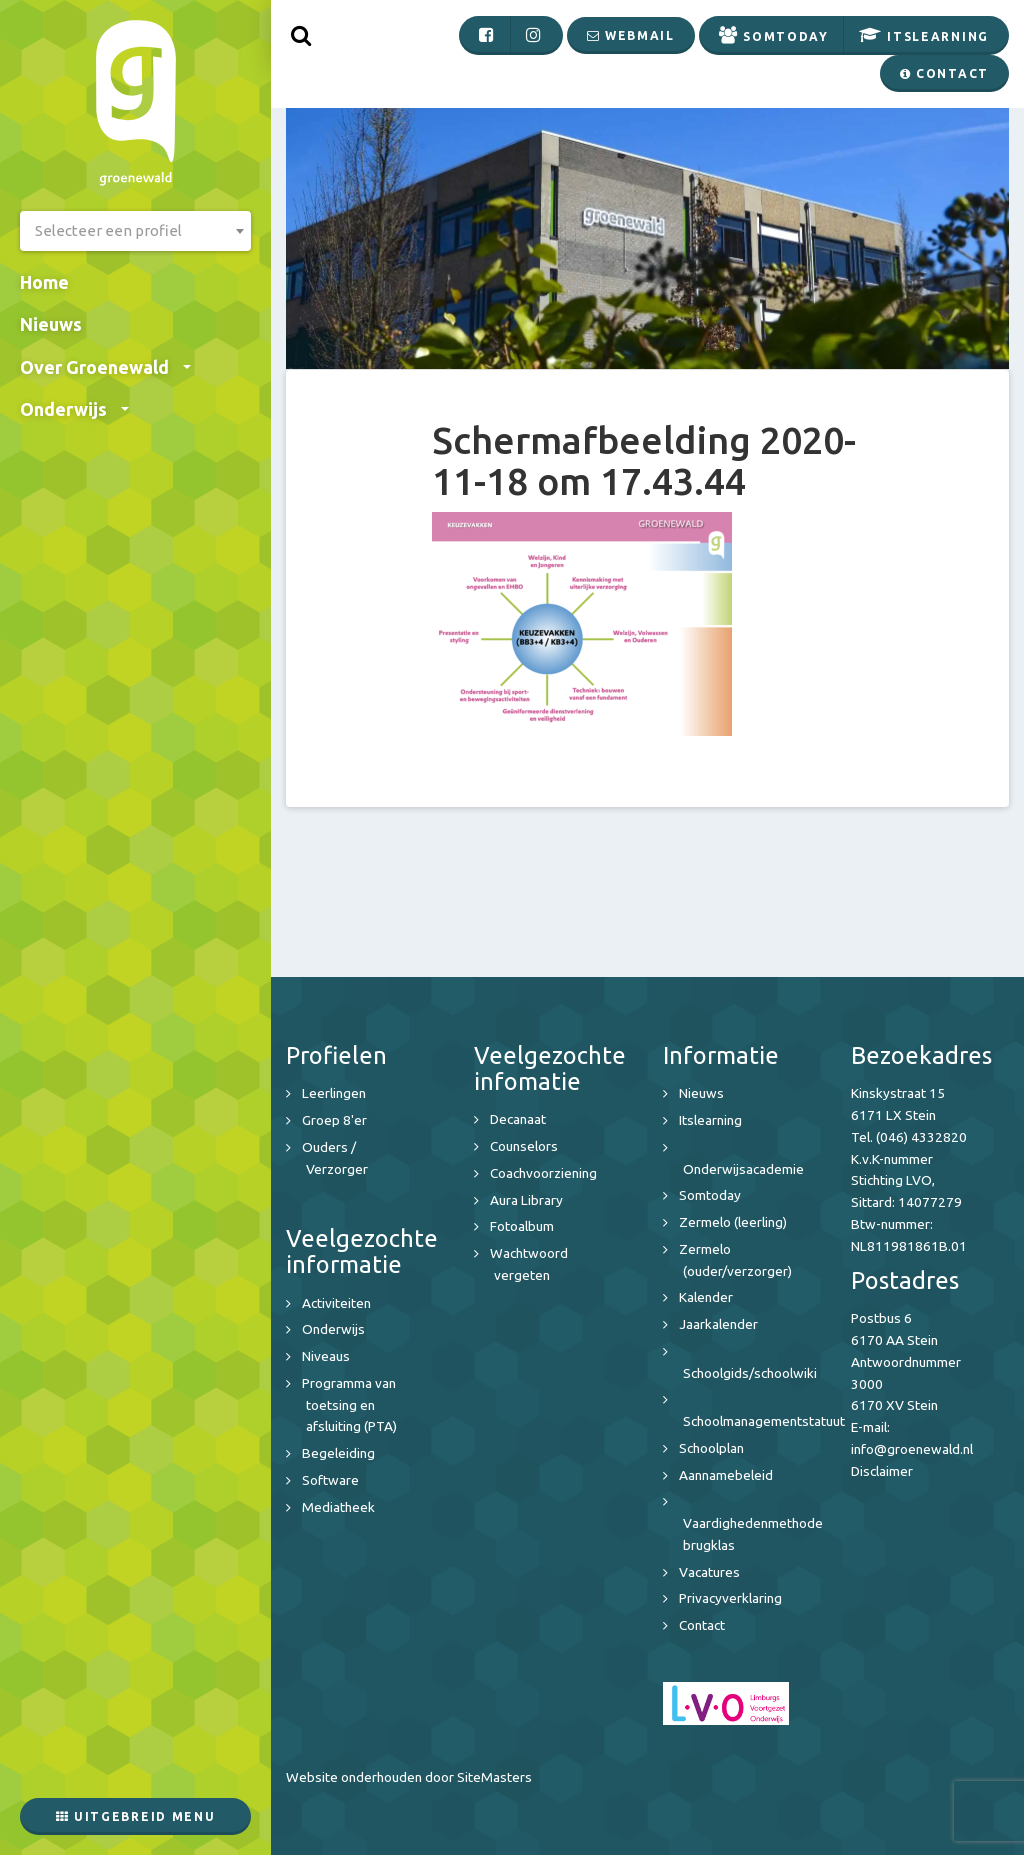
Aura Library (526, 1200)
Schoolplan (711, 1448)
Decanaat (518, 1119)
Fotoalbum (522, 1226)
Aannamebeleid (726, 1475)
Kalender (706, 1297)
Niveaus (326, 1356)
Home (44, 282)
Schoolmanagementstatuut (764, 1421)
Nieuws (51, 324)
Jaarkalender (718, 1324)
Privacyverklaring (730, 1598)
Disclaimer (882, 1471)
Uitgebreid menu (136, 1816)
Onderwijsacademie (743, 1169)
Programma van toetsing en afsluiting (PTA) (349, 1405)
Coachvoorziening (543, 1173)
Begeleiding (338, 1453)
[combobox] (135, 231)
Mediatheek (338, 1507)
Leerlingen (334, 1093)
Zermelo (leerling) (733, 1222)
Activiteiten (336, 1303)
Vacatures (709, 1572)
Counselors (524, 1146)
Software (330, 1480)
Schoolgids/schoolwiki (750, 1373)
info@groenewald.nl (912, 1449)
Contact (702, 1625)
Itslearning (710, 1120)
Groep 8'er (334, 1120)
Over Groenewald (105, 367)
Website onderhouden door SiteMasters (409, 1777)
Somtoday (710, 1195)
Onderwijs (74, 409)
